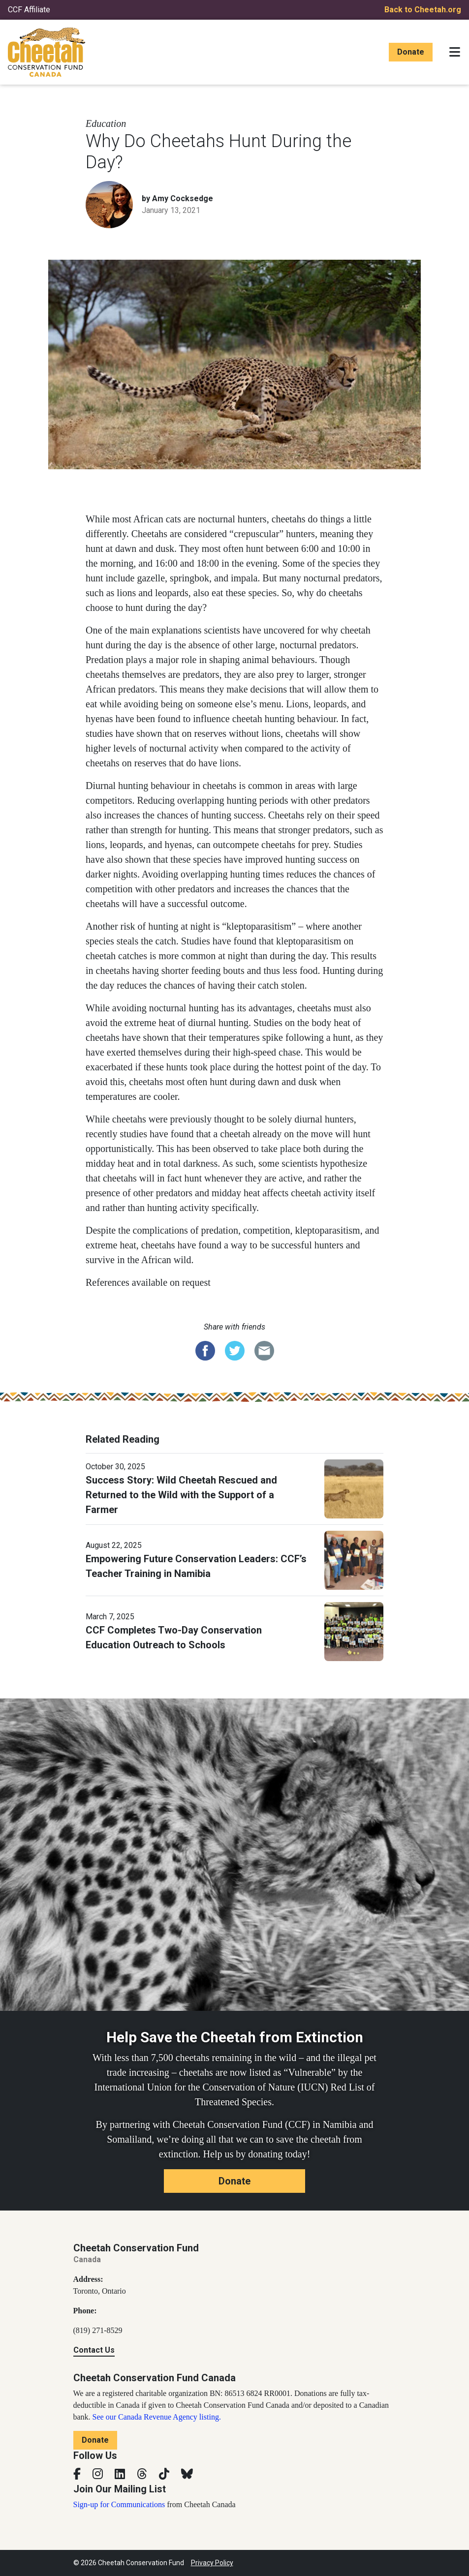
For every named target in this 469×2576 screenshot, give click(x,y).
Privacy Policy (212, 2563)
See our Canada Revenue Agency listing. (157, 2417)
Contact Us (94, 2350)
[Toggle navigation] (454, 52)
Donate (410, 52)
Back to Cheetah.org (422, 9)
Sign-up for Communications (119, 2504)
